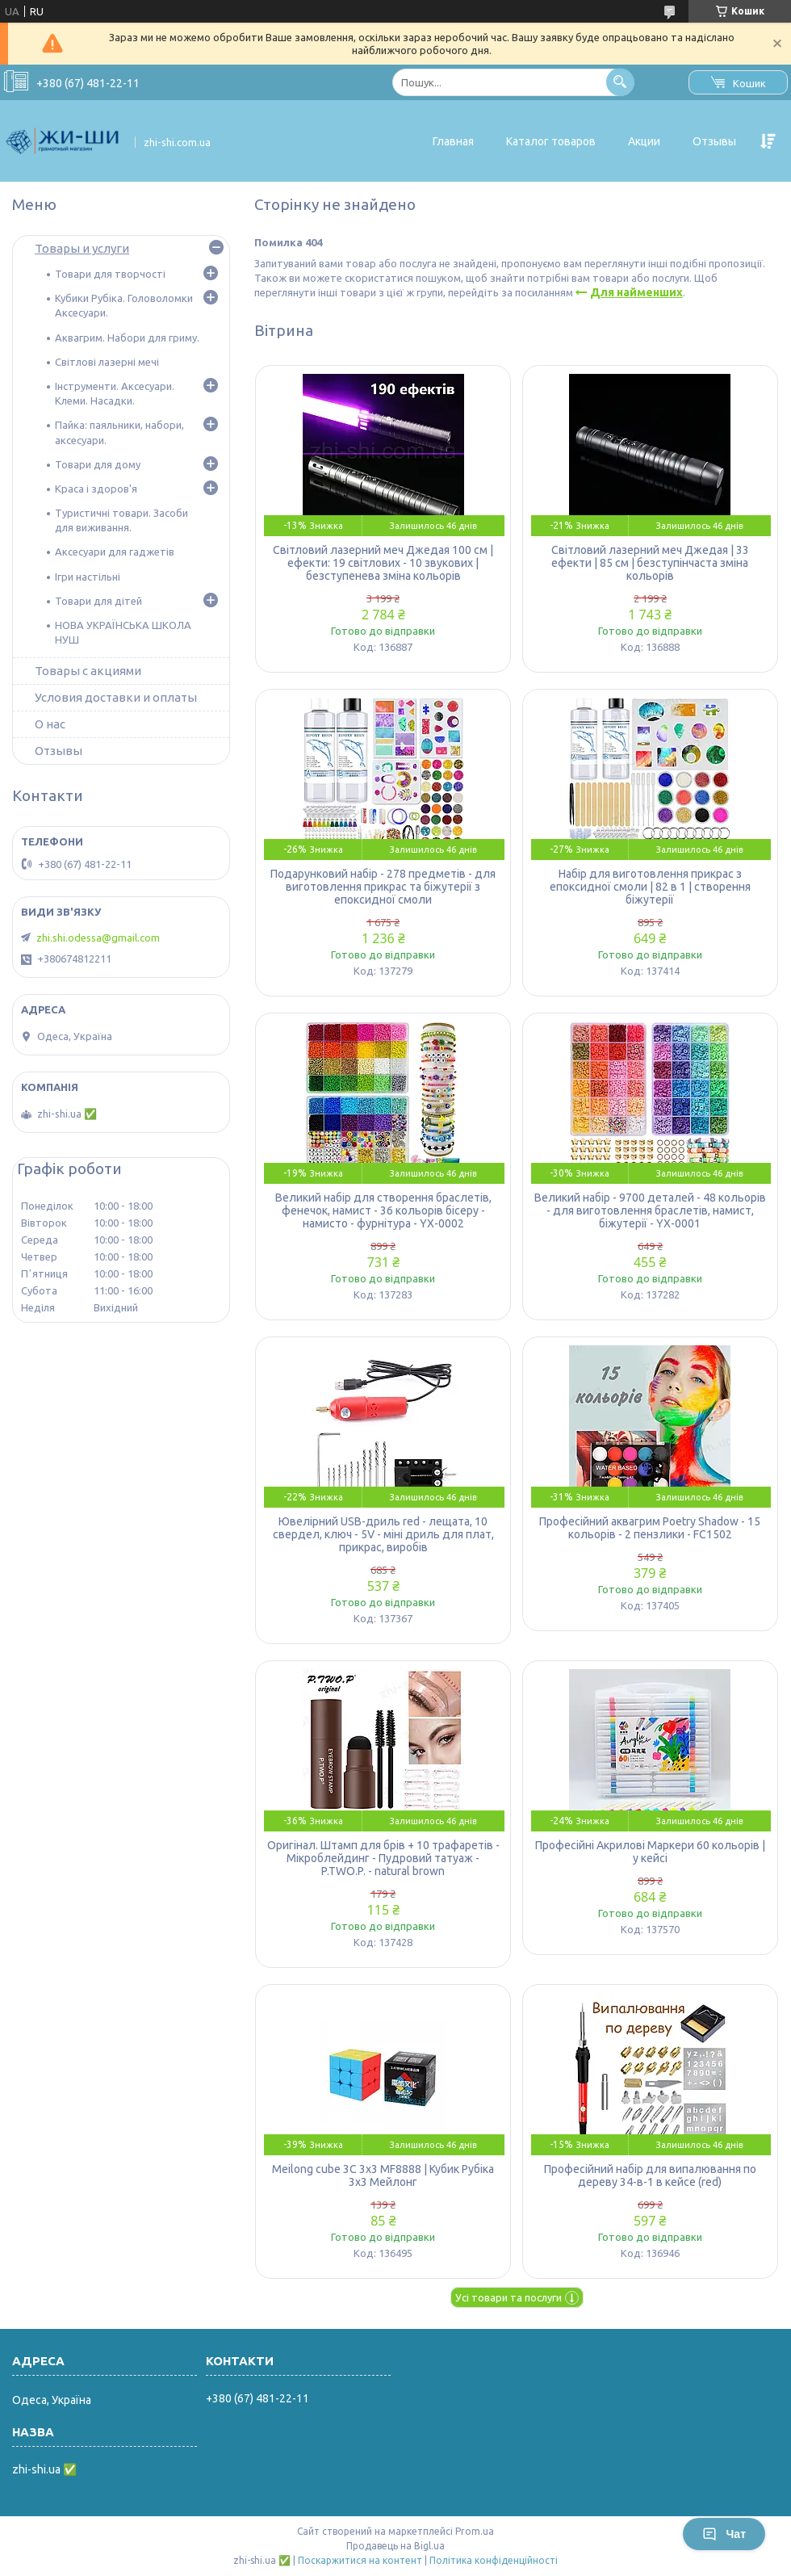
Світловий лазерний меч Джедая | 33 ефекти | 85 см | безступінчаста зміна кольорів (650, 562)
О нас (50, 724)
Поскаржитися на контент (360, 2560)
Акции (644, 141)
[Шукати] (620, 82)
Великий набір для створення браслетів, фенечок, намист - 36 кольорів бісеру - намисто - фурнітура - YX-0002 (383, 1210)
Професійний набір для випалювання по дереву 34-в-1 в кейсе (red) (650, 2175)
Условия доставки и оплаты (116, 697)
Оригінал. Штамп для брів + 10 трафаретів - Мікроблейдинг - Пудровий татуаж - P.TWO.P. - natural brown (383, 1858)
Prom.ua (474, 2531)
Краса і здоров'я (96, 488)
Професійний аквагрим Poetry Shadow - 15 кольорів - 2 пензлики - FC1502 (649, 1528)
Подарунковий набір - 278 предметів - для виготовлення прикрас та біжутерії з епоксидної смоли (383, 886)
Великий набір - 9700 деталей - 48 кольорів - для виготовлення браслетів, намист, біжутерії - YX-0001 (650, 1210)
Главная (453, 141)
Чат (724, 2534)
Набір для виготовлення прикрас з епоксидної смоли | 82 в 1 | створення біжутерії (650, 886)
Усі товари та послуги (508, 2297)
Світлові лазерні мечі (107, 361)
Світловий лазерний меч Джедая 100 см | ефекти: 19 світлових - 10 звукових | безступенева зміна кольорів (383, 562)
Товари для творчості (110, 273)
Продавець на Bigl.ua (395, 2545)
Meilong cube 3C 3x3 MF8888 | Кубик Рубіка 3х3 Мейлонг (383, 2175)
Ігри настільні (87, 576)
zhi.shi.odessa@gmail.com (98, 937)
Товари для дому (97, 464)
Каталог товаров (551, 141)
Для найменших (636, 292)
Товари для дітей (98, 600)
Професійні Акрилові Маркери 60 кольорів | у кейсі (650, 1852)
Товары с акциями (88, 671)
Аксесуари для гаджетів (114, 551)
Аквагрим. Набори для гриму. (127, 337)
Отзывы (714, 141)
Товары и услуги (82, 248)
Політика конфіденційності (493, 2560)
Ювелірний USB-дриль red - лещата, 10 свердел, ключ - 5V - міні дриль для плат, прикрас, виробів (383, 1534)
